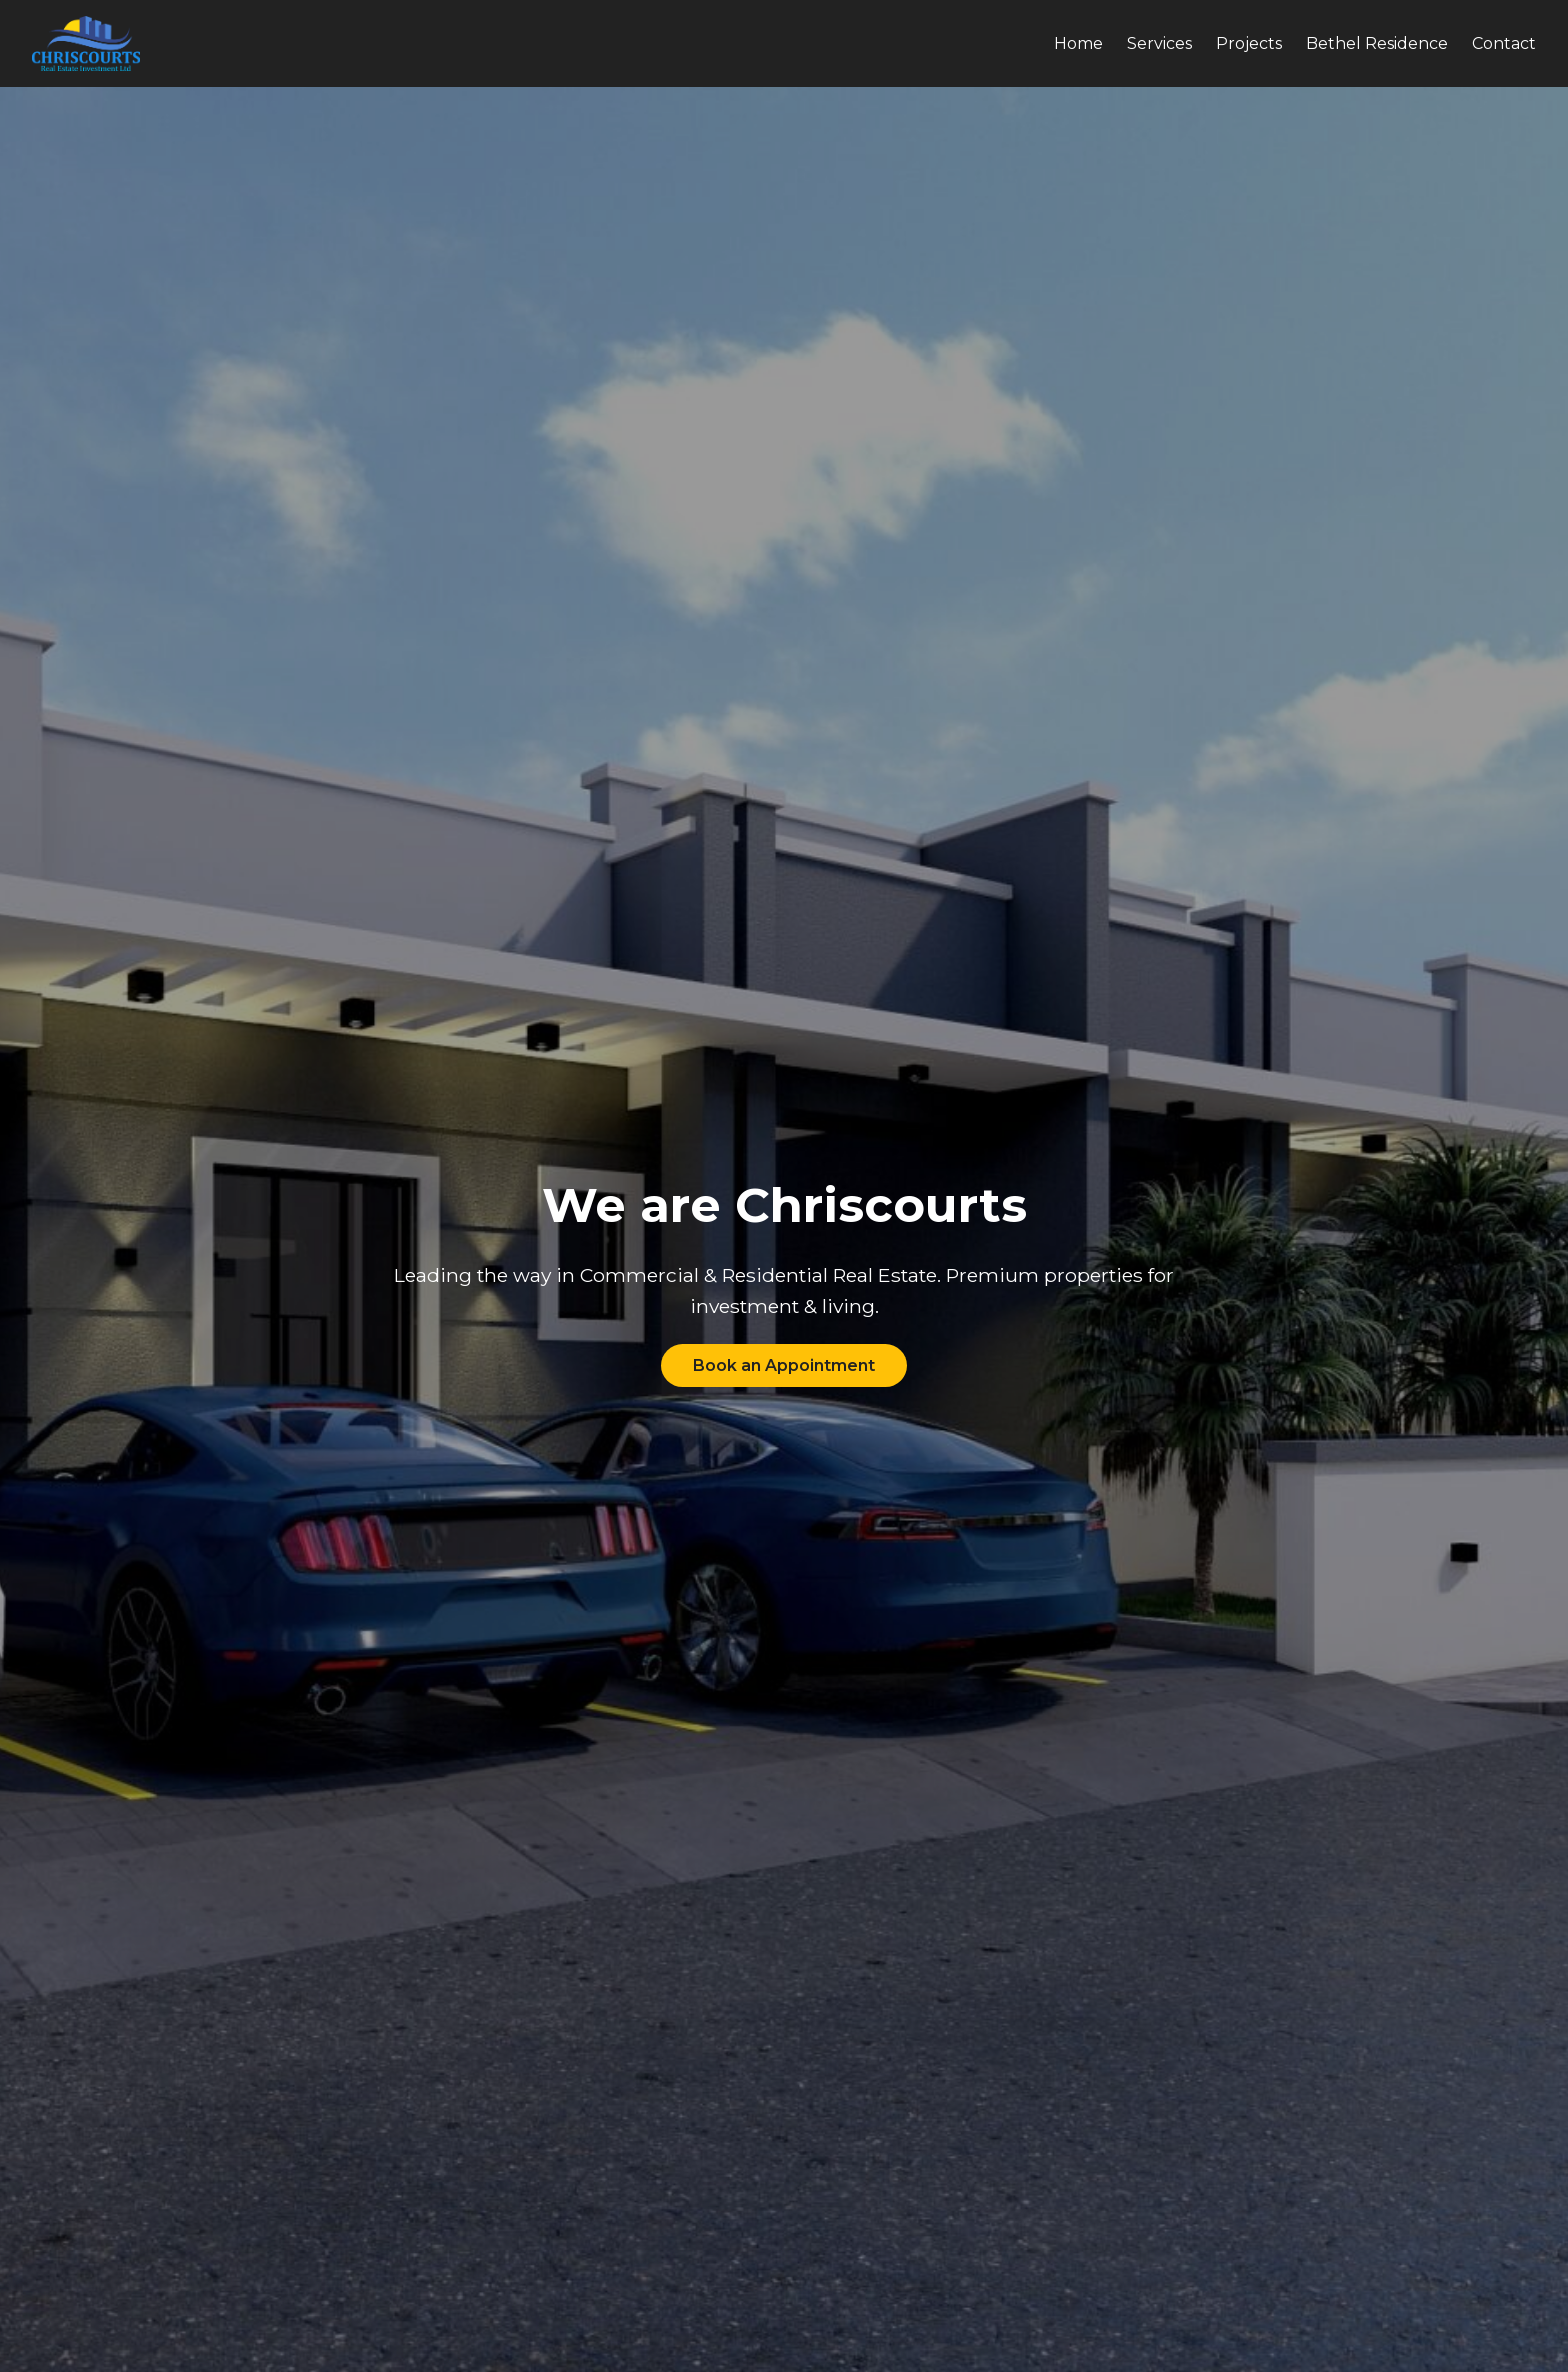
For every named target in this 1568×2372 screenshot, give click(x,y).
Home (1078, 43)
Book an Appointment (784, 1365)
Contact (1504, 43)
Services (1159, 43)
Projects (1249, 43)
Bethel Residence (1377, 43)
